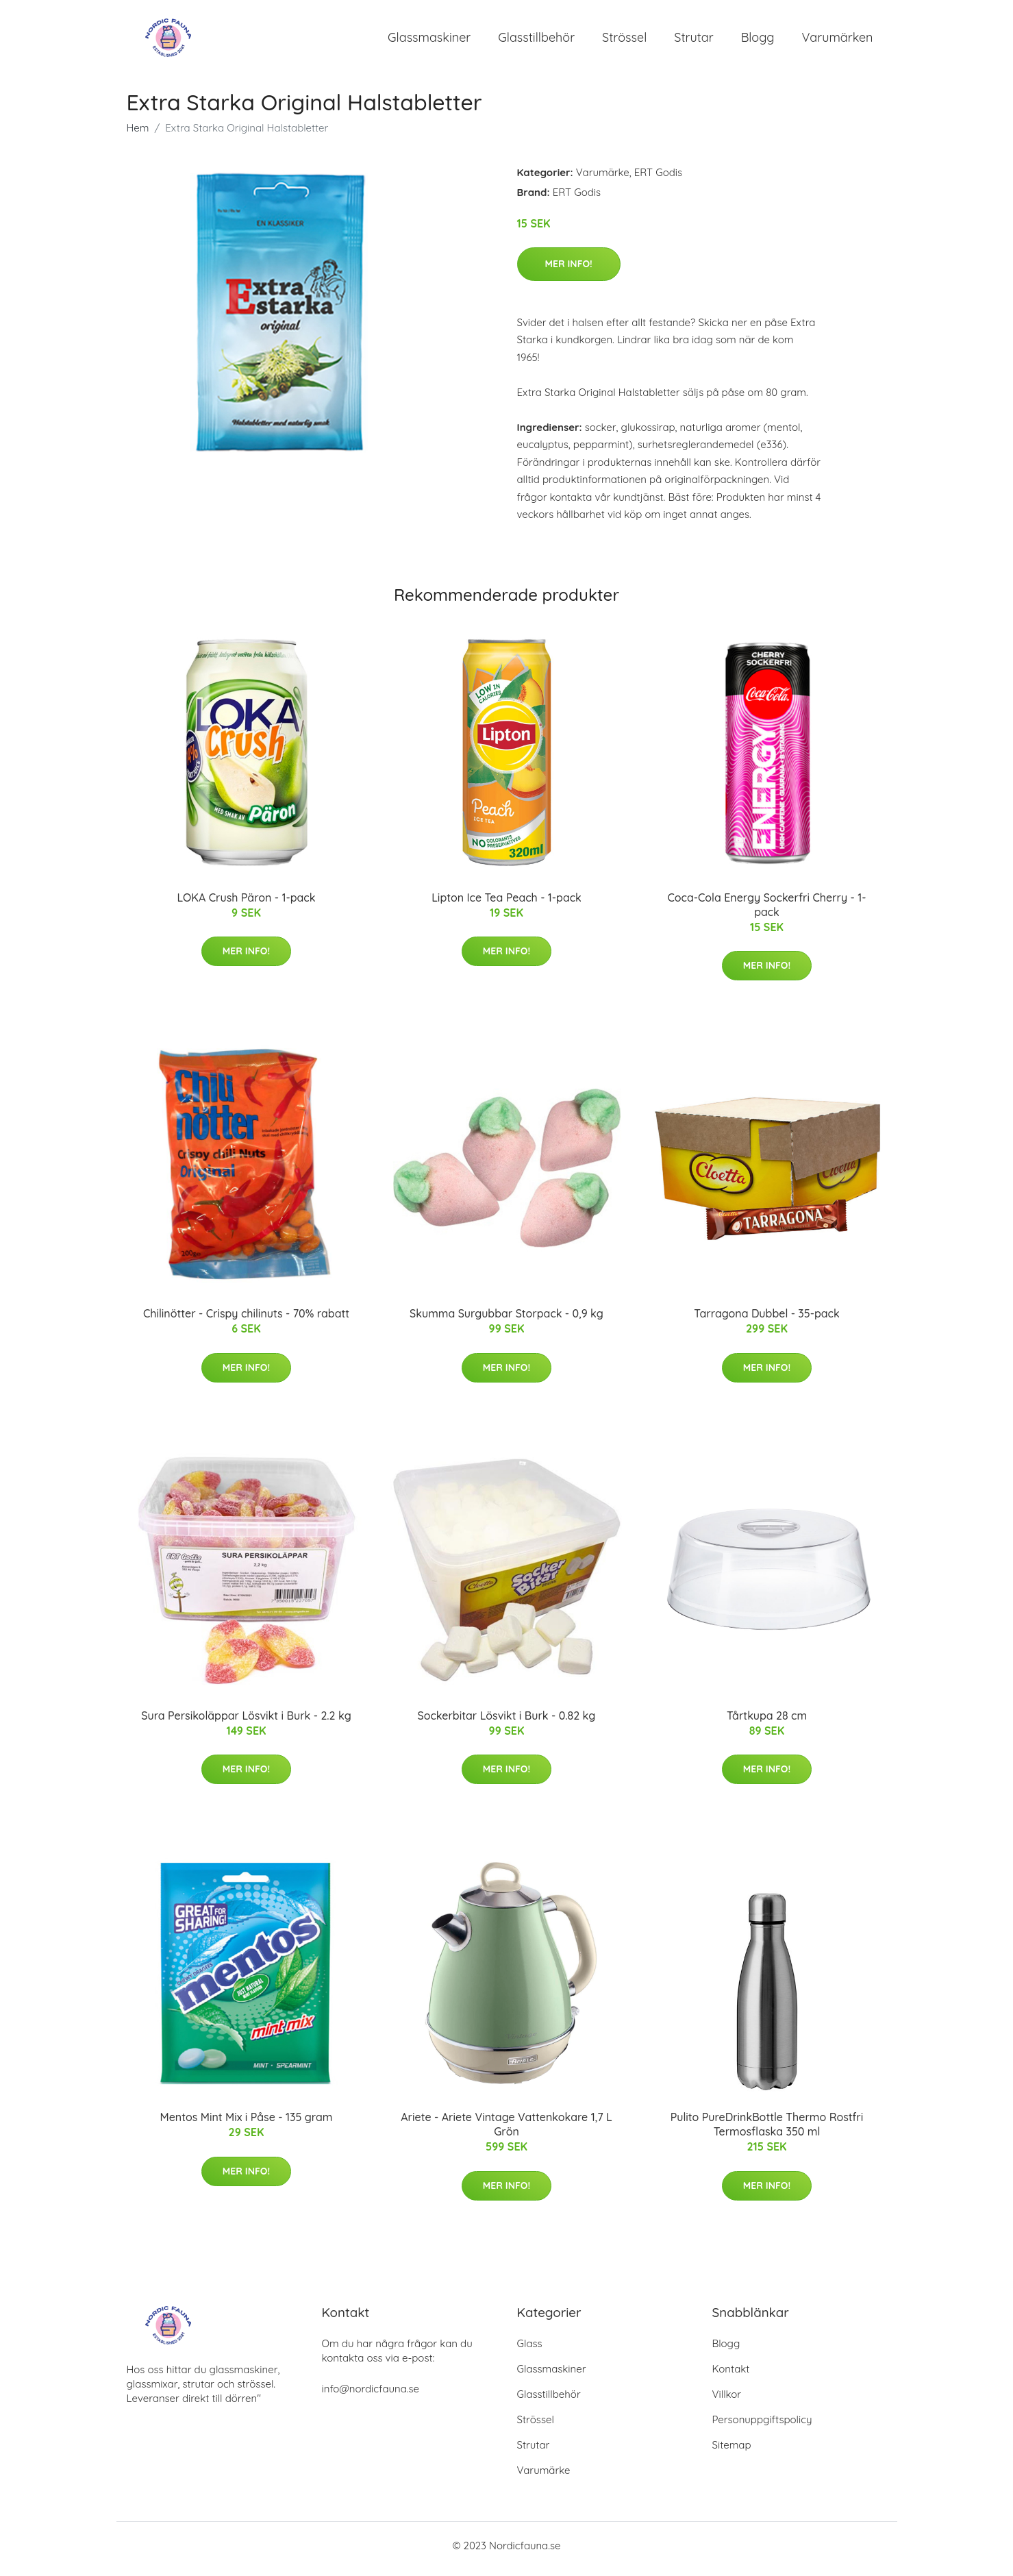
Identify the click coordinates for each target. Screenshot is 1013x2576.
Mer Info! (568, 270)
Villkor (727, 2400)
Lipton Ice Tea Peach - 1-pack (506, 904)
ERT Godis (658, 179)
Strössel (624, 41)
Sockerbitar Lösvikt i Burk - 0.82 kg (507, 1722)
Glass (529, 2350)
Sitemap (731, 2451)
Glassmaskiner (429, 41)
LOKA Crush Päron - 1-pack (246, 904)
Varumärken (837, 41)
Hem (138, 134)
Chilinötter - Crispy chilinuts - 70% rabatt (246, 1321)
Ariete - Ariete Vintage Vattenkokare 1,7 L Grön (506, 2132)
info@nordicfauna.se (370, 2395)
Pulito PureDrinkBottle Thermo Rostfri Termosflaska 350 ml (767, 2132)
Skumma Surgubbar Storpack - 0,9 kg (506, 1321)
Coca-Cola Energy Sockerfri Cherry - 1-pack (766, 911)
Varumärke (602, 179)
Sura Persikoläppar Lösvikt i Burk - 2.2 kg (246, 1722)
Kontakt (731, 2375)
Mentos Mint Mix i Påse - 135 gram (246, 2124)
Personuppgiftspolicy (762, 2426)
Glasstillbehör (536, 41)
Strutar (693, 41)
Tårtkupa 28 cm (767, 1722)
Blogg (758, 41)
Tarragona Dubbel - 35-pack (766, 1321)
